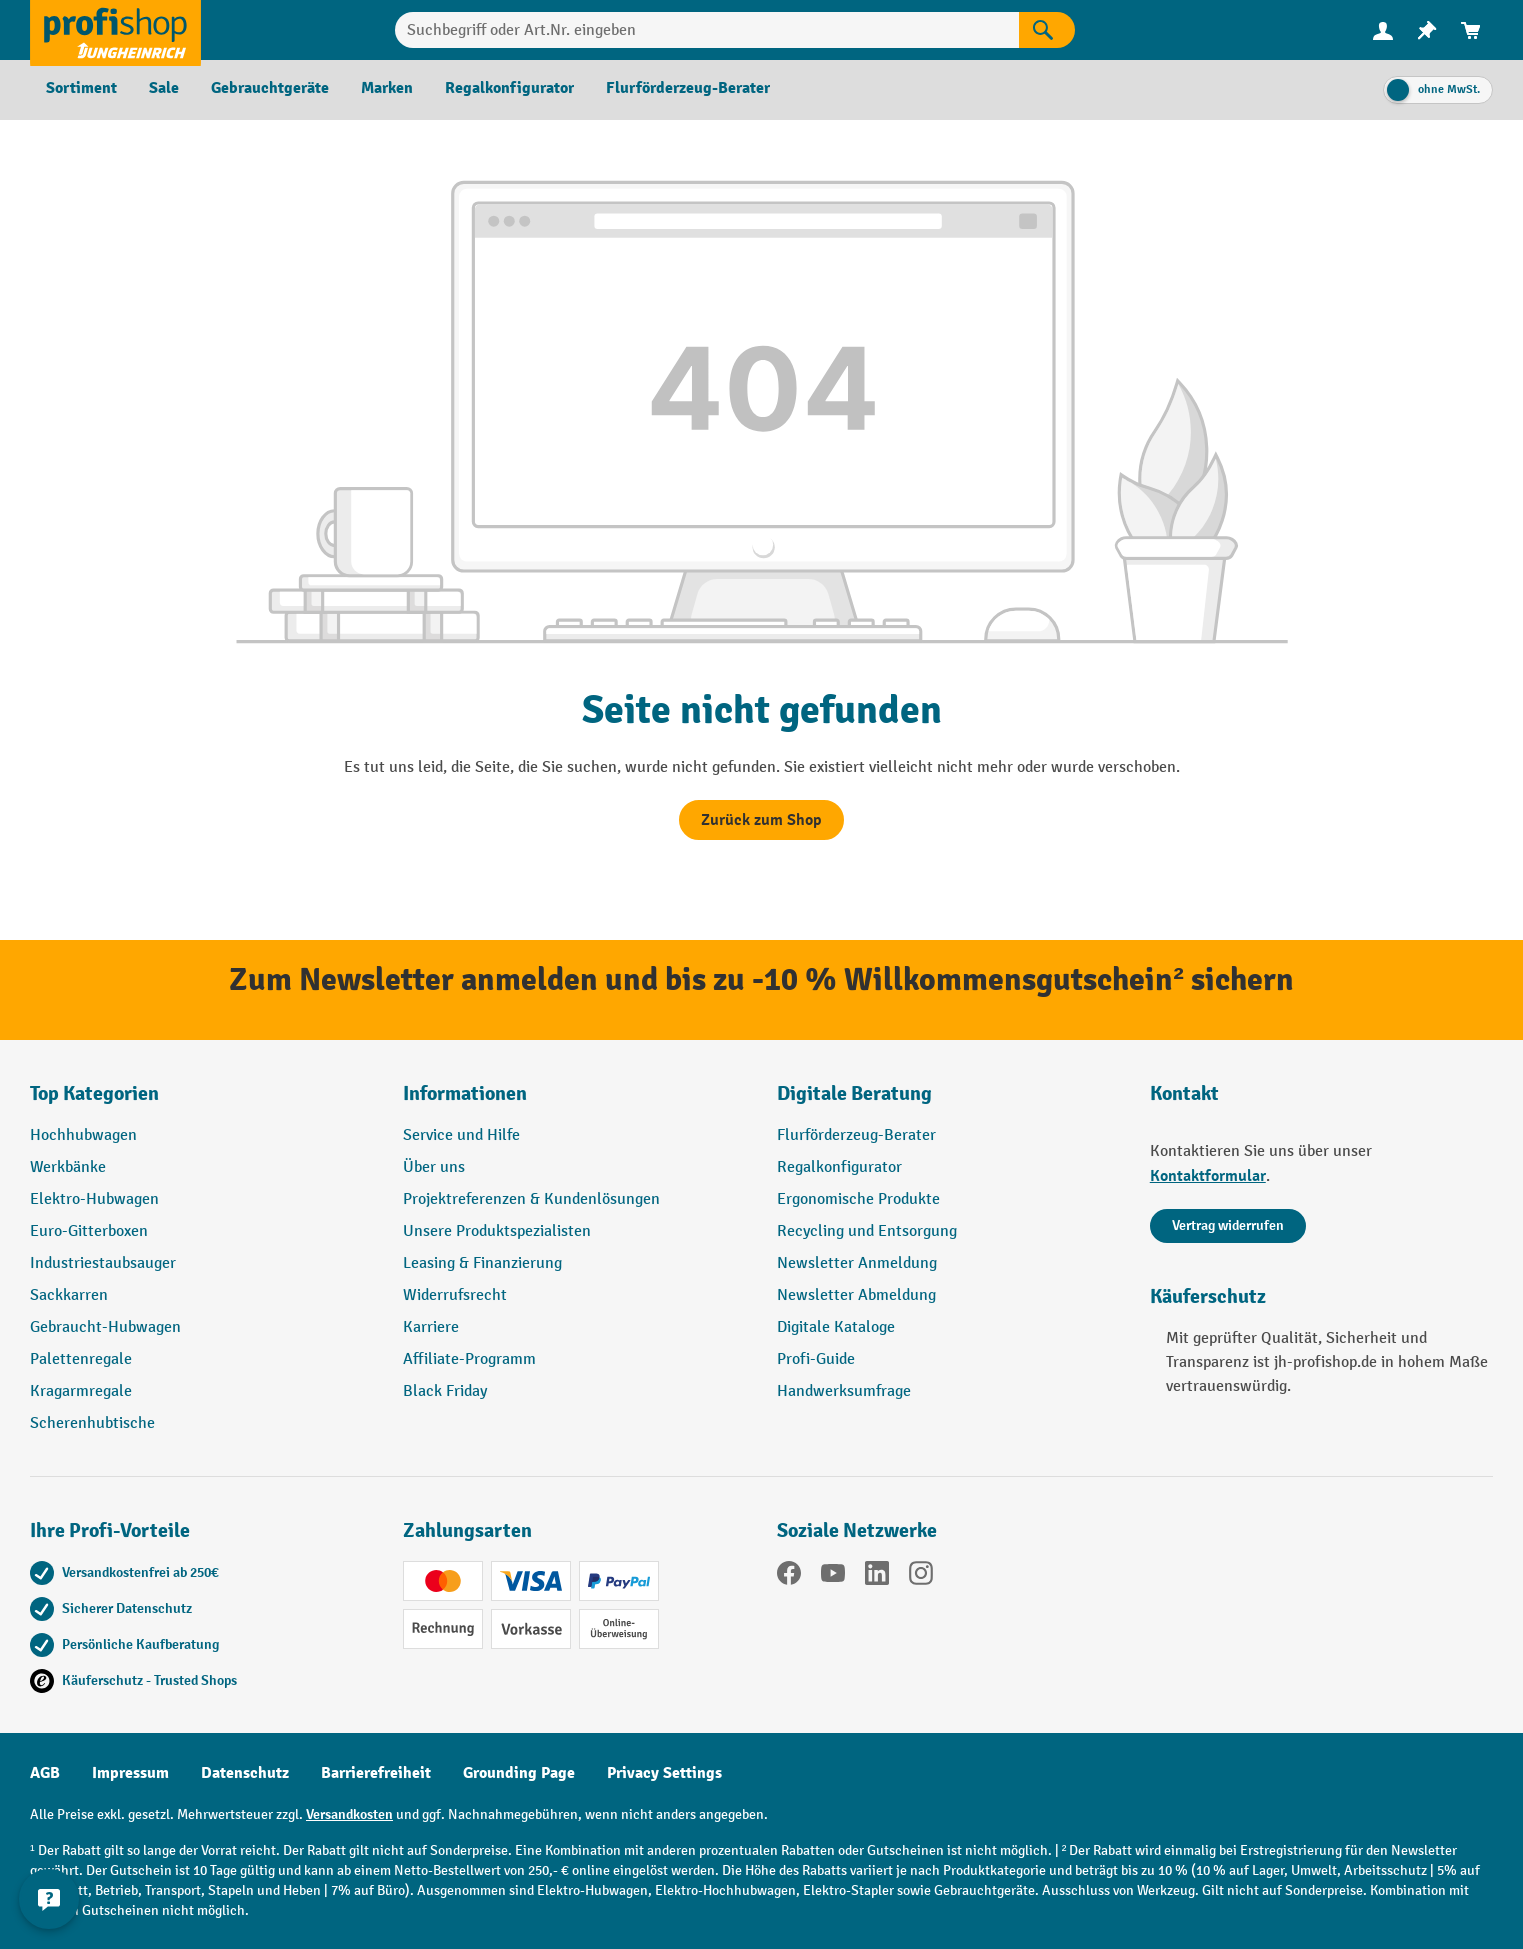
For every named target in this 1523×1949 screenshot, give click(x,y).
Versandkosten (349, 1814)
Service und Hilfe (461, 1135)
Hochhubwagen (83, 1135)
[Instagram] (921, 1577)
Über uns (434, 1167)
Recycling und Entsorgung (867, 1231)
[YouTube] (833, 1577)
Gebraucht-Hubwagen (105, 1327)
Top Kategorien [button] (94, 1093)
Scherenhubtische (92, 1423)
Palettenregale (81, 1359)
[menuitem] (1383, 30)
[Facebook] (789, 1577)
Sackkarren (69, 1295)
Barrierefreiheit (376, 1773)
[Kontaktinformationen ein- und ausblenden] (50, 1899)
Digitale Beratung (854, 1093)
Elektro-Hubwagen (94, 1199)
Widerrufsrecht (455, 1295)
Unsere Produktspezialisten (497, 1231)
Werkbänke (68, 1167)
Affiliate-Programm (469, 1359)
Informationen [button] (465, 1093)
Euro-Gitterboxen (89, 1231)
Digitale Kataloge (836, 1327)
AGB (45, 1773)
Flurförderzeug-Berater (856, 1135)
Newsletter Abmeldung (856, 1295)
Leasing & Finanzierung (482, 1263)
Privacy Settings (664, 1773)
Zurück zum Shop (761, 820)
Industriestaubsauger (103, 1263)
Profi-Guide (816, 1359)
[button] (948, 1102)
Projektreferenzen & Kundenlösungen (531, 1199)
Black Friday (445, 1391)
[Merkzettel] (1427, 30)
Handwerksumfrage (844, 1391)
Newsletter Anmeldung (857, 1263)
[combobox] (707, 30)
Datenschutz (245, 1773)
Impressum (130, 1773)
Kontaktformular (1208, 1176)
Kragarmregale (81, 1391)
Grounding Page (519, 1773)
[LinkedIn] (877, 1577)
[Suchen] (1047, 30)
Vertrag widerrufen (1228, 1225)
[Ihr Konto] (1383, 30)
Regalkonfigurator (839, 1167)
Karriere (431, 1327)
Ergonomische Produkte (858, 1199)
